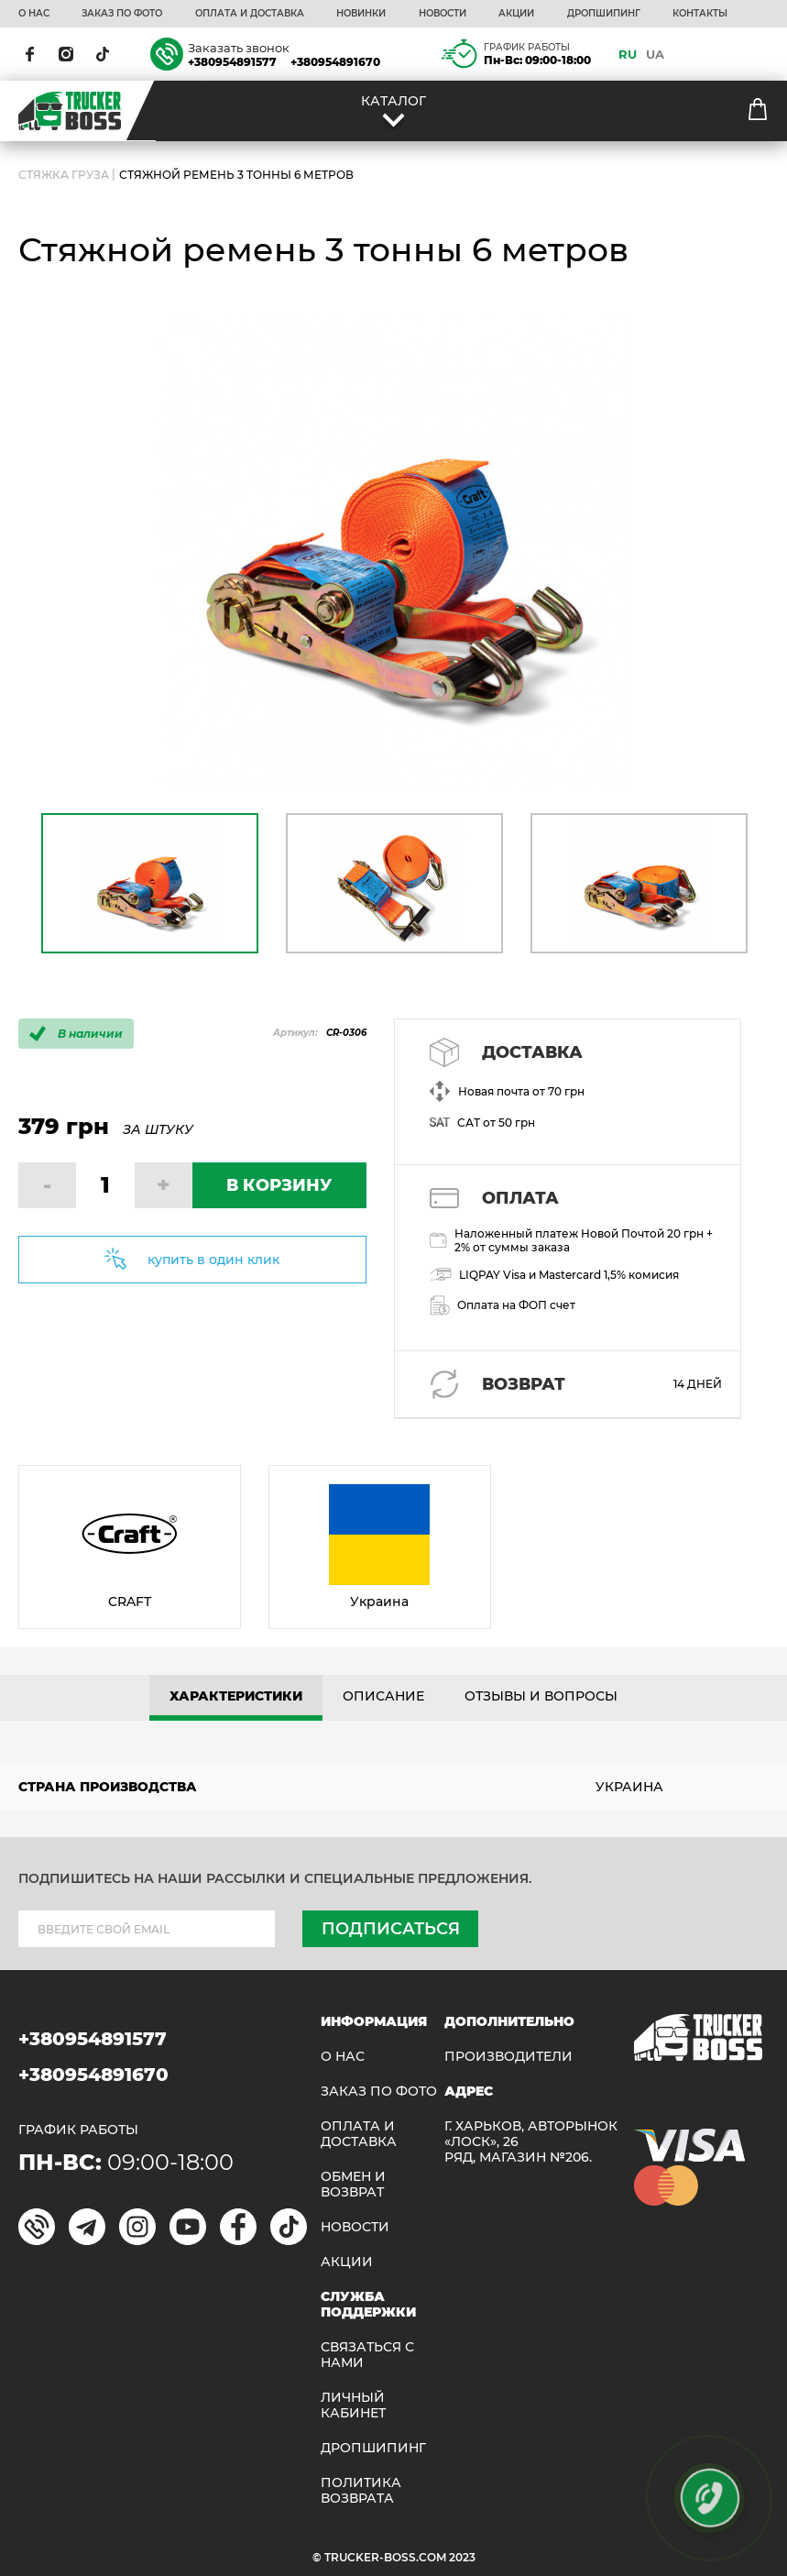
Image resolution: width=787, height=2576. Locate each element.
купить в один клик (213, 1259)
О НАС (33, 13)
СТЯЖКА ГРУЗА (63, 175)
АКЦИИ (516, 13)
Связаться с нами (367, 2355)
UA (655, 54)
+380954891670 (335, 62)
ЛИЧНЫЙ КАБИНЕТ (353, 2405)
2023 (462, 2557)
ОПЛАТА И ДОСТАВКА (249, 13)
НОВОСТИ (442, 13)
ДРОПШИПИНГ (603, 13)
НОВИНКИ (361, 13)
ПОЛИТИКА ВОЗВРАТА (361, 2490)
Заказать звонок (239, 47)
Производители (508, 2056)
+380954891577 (232, 62)
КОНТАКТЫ (699, 13)
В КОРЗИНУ (279, 1185)
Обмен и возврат (353, 2184)
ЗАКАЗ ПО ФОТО (122, 13)
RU (627, 54)
